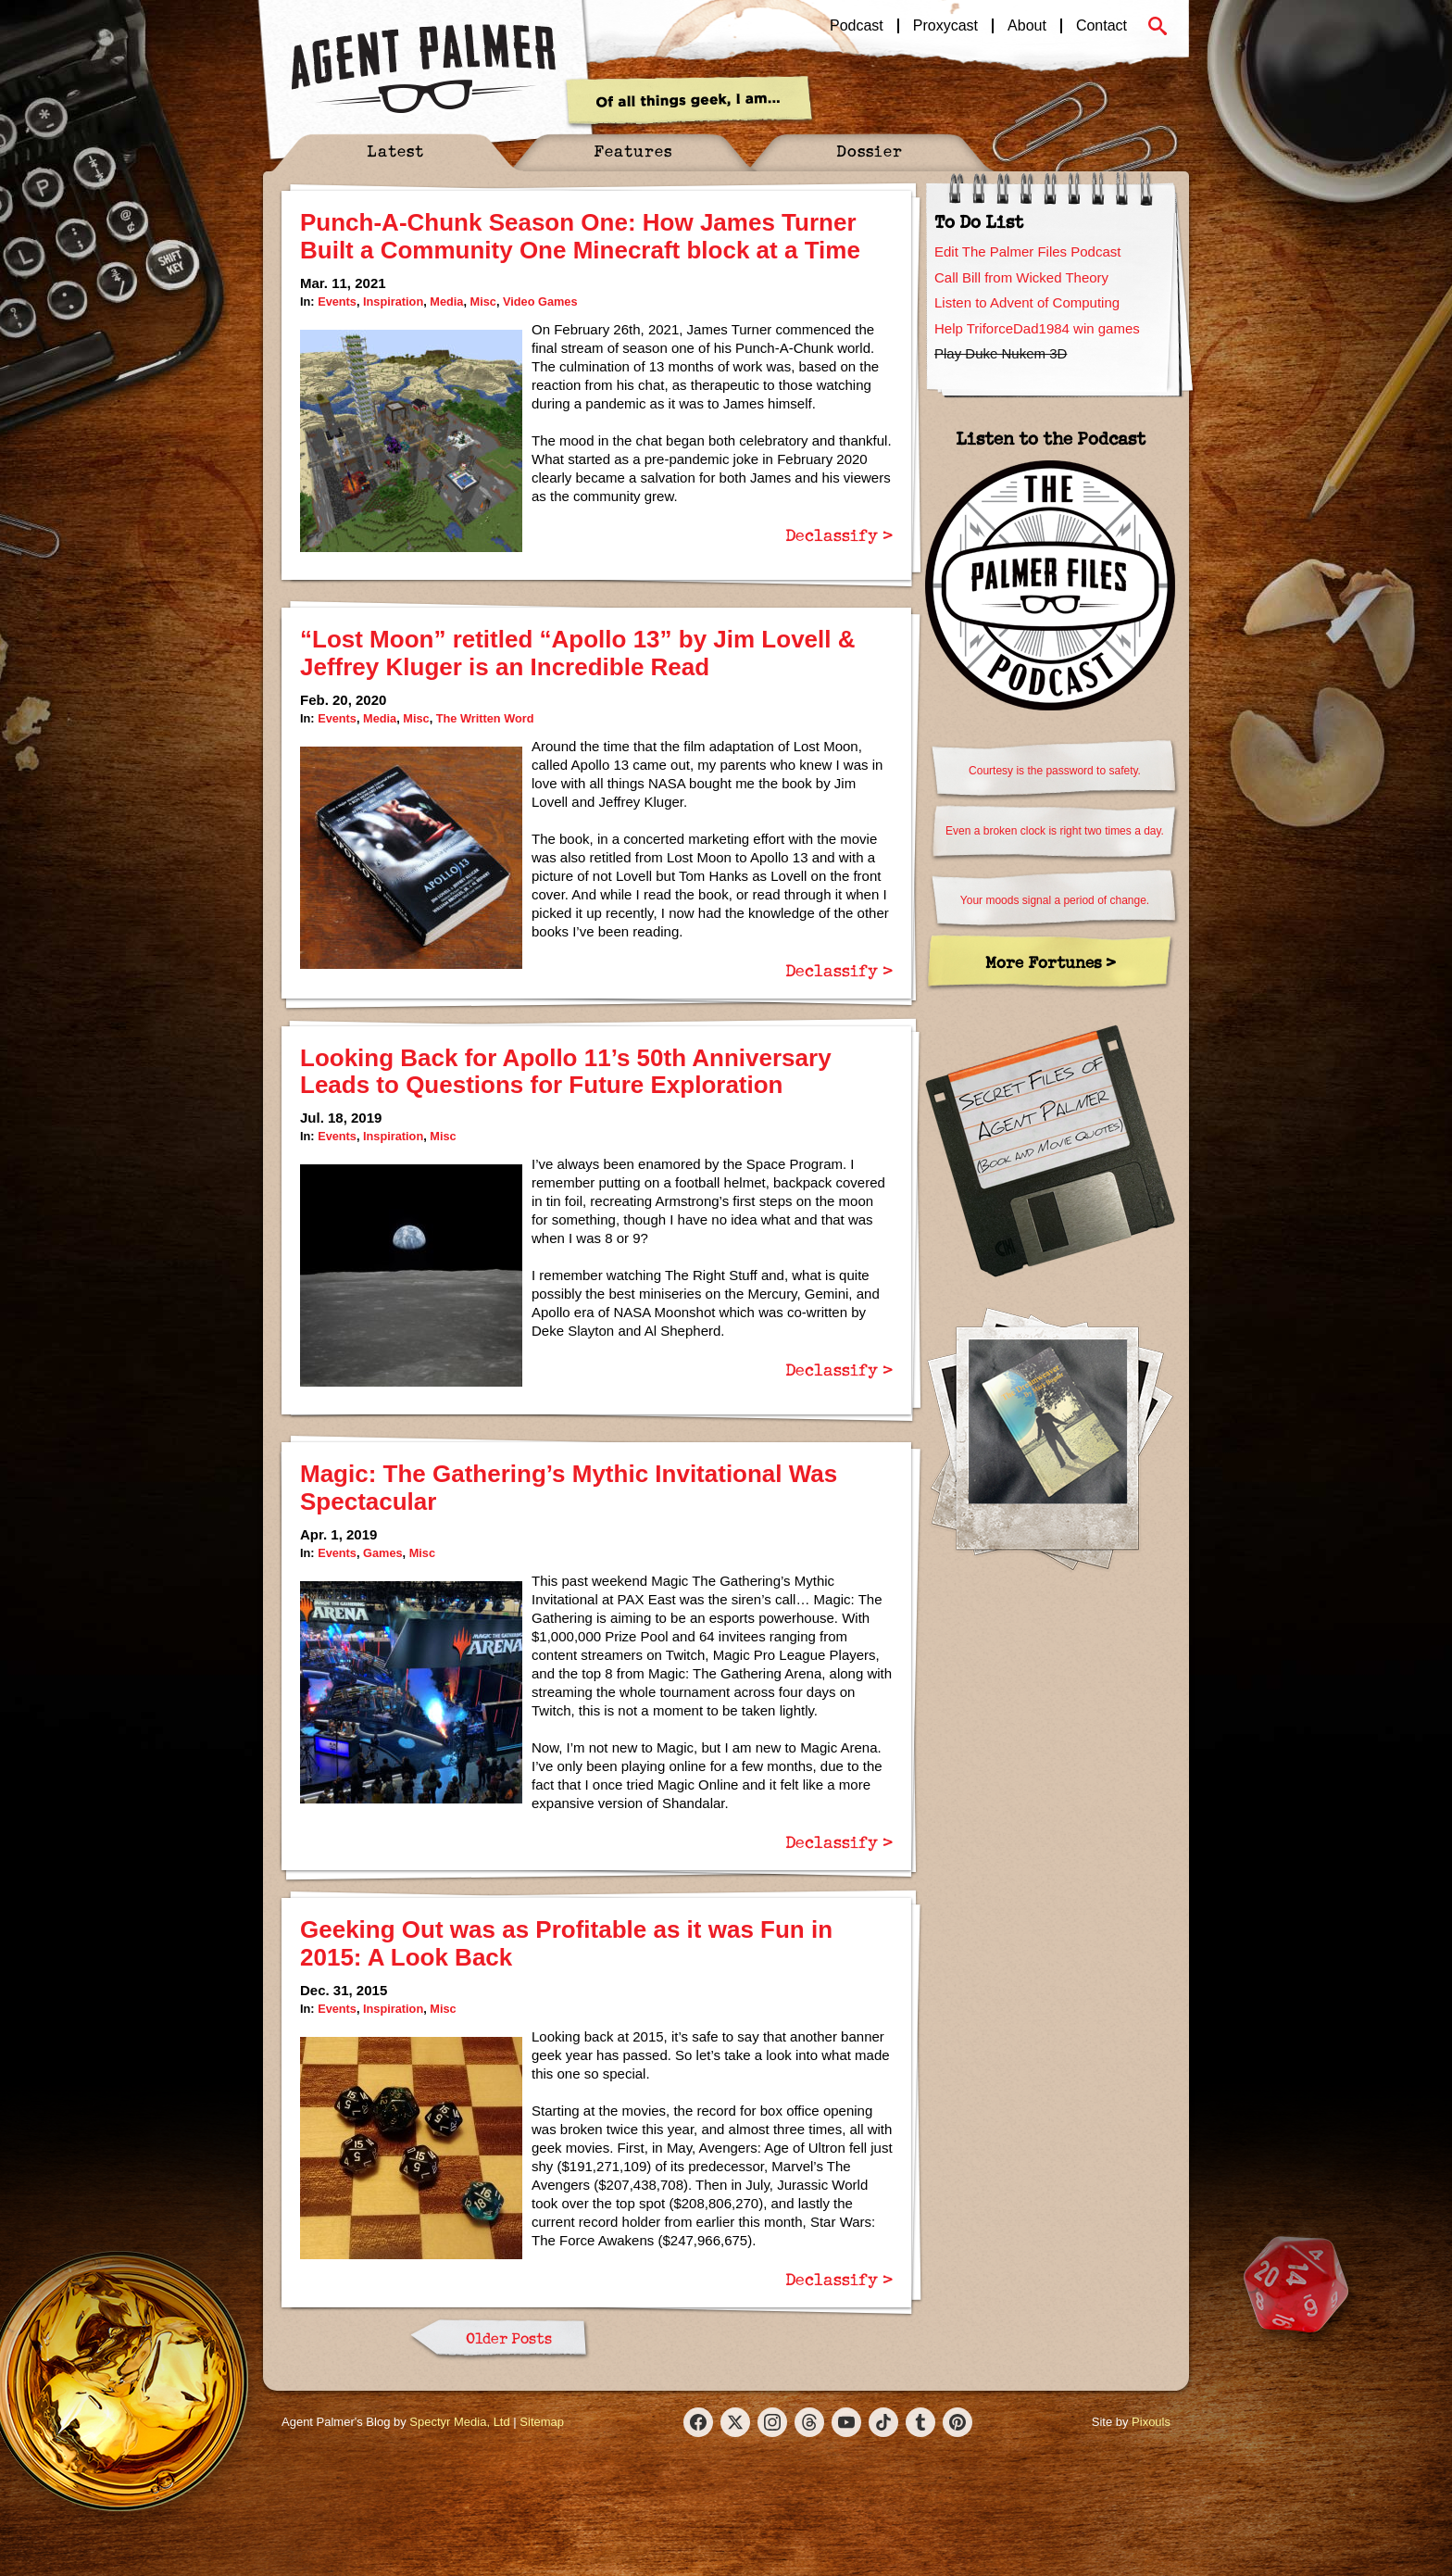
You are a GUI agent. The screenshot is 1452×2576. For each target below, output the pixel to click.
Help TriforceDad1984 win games (1037, 328)
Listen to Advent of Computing (1027, 302)
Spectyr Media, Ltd (459, 2422)
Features (633, 150)
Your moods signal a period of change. (1054, 900)
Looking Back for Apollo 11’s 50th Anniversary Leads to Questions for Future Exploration (566, 1072)
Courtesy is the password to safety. (1055, 770)
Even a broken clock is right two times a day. (1054, 830)
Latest (395, 150)
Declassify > (839, 534)
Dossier (869, 150)
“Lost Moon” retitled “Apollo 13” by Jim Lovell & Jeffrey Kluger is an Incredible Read (578, 653)
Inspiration (393, 301)
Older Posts (509, 2338)
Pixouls (1151, 2422)
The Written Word (485, 718)
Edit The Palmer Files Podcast (1027, 251)
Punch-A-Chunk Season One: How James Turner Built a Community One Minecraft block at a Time (580, 236)
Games (383, 1553)
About (1027, 26)
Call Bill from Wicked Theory (1021, 277)
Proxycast (945, 26)
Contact (1101, 26)
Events (337, 301)
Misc (483, 301)
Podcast (856, 26)
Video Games (540, 301)
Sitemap (541, 2422)
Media (446, 301)
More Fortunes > (1050, 962)
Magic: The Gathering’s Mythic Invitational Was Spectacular (568, 1487)
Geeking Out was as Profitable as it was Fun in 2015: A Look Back (566, 1943)
